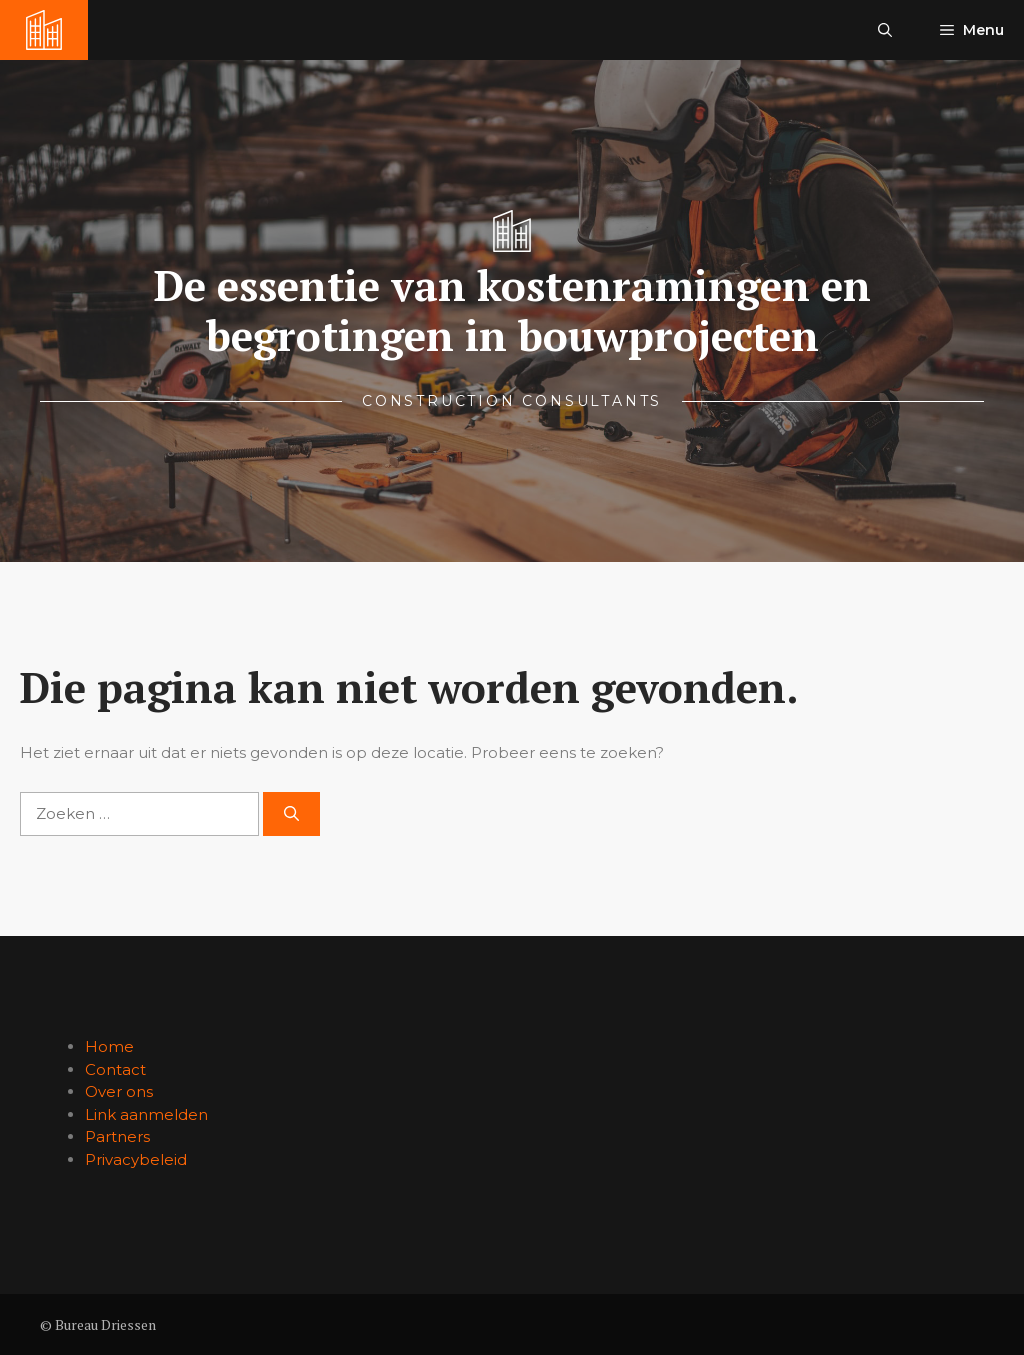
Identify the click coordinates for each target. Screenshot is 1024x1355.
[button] (885, 30)
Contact (115, 1069)
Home (109, 1046)
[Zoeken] (291, 814)
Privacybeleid (136, 1159)
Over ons (119, 1091)
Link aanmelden (146, 1114)
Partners (117, 1136)
